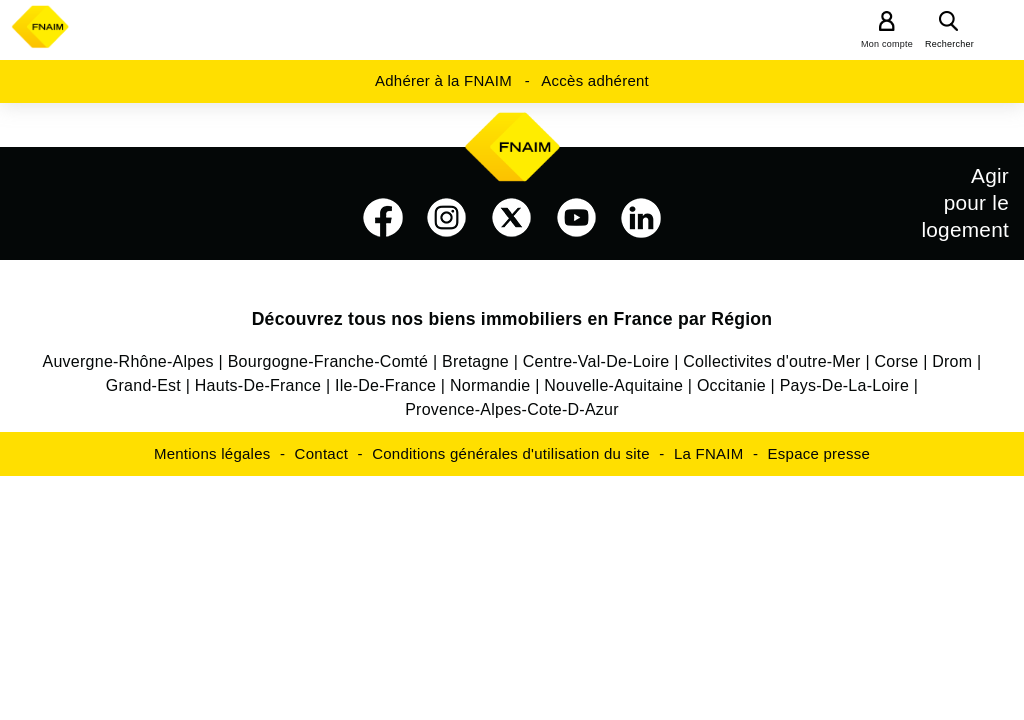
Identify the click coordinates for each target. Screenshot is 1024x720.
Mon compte (887, 44)
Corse (896, 361)
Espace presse (819, 453)
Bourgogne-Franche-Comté (328, 361)
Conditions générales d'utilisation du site (511, 453)
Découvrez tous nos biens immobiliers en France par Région (512, 319)
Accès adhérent (595, 80)
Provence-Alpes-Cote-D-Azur (512, 409)
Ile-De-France (385, 385)
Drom (952, 361)
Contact (321, 453)
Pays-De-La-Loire (844, 385)
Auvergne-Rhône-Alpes (128, 361)
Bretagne (475, 361)
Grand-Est (143, 385)
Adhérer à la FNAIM (443, 80)
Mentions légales (212, 453)
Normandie (490, 385)
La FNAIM (709, 453)
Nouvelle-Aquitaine (613, 385)
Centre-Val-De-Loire (596, 361)
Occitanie (731, 385)
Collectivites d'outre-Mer (771, 361)
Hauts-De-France (258, 385)
